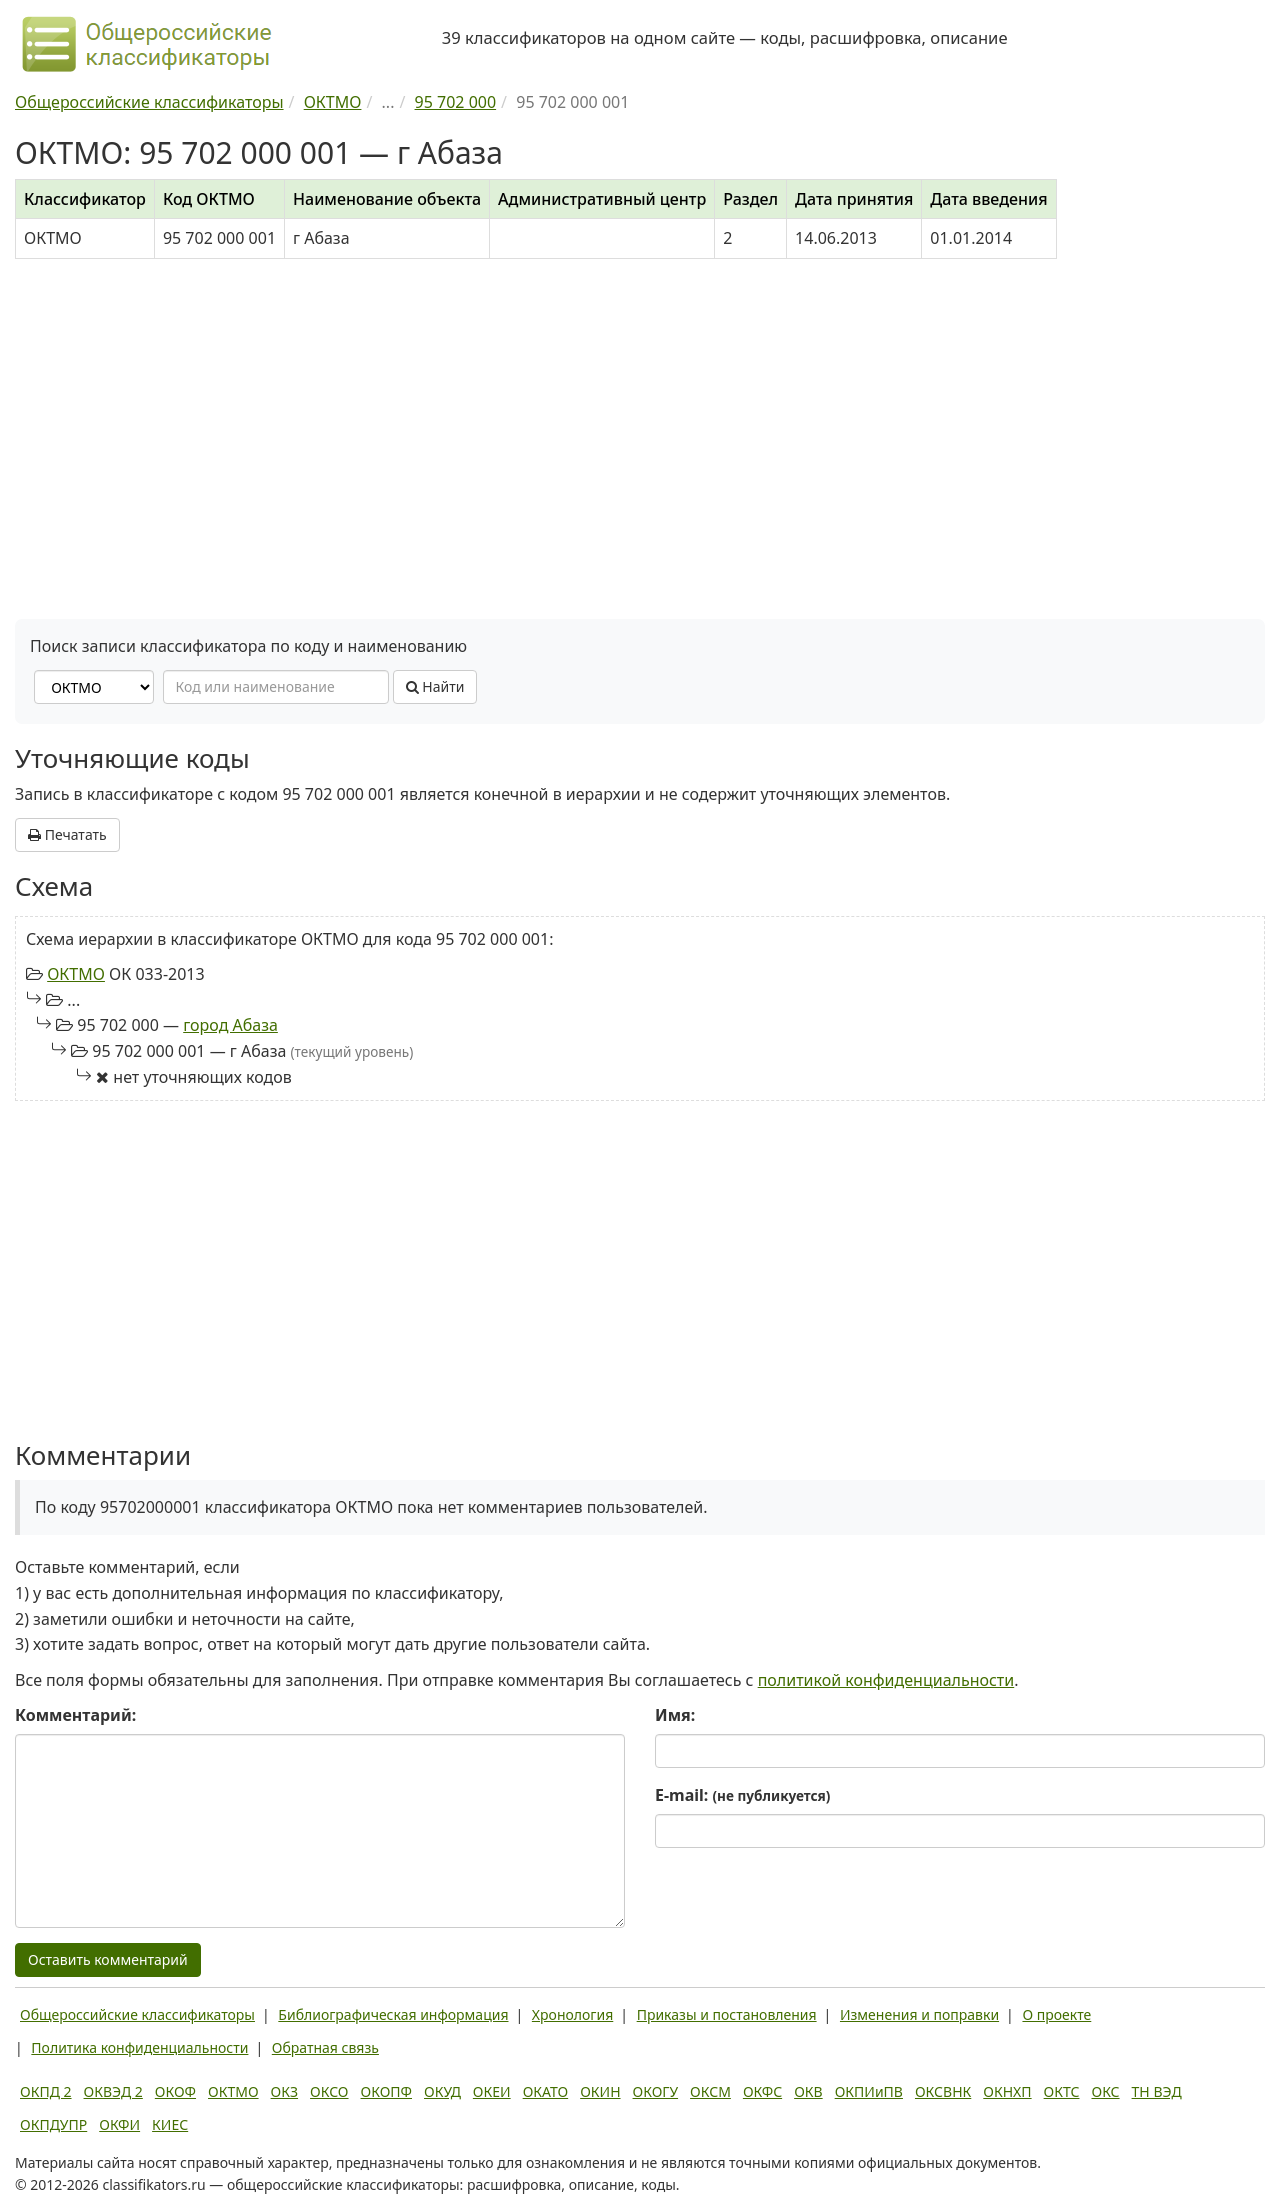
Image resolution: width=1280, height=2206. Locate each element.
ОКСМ (710, 2091)
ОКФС (762, 2091)
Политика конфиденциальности (139, 2047)
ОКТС (1062, 2091)
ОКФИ (119, 2124)
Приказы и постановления (727, 2014)
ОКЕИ (492, 2091)
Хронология (572, 2014)
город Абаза (230, 1025)
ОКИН (600, 2091)
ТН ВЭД (1157, 2091)
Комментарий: (75, 1715)
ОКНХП (1007, 2091)
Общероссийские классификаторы (137, 2014)
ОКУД (442, 2091)
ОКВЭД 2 (113, 2091)
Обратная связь (325, 2047)
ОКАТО (546, 2091)
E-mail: (742, 1795)
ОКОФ (175, 2091)
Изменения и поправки (919, 2014)
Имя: (675, 1715)
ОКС (1105, 2091)
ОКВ (808, 2091)
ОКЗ (284, 2091)
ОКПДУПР (53, 2124)
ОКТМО (76, 974)
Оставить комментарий (108, 1959)
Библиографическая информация (393, 2014)
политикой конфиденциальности (886, 1680)
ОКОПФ (386, 2091)
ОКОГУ (656, 2091)
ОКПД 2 (46, 2091)
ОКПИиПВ (869, 2091)
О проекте (1056, 2014)
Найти (435, 686)
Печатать (67, 834)
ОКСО (329, 2091)
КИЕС (170, 2124)
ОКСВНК (943, 2091)
